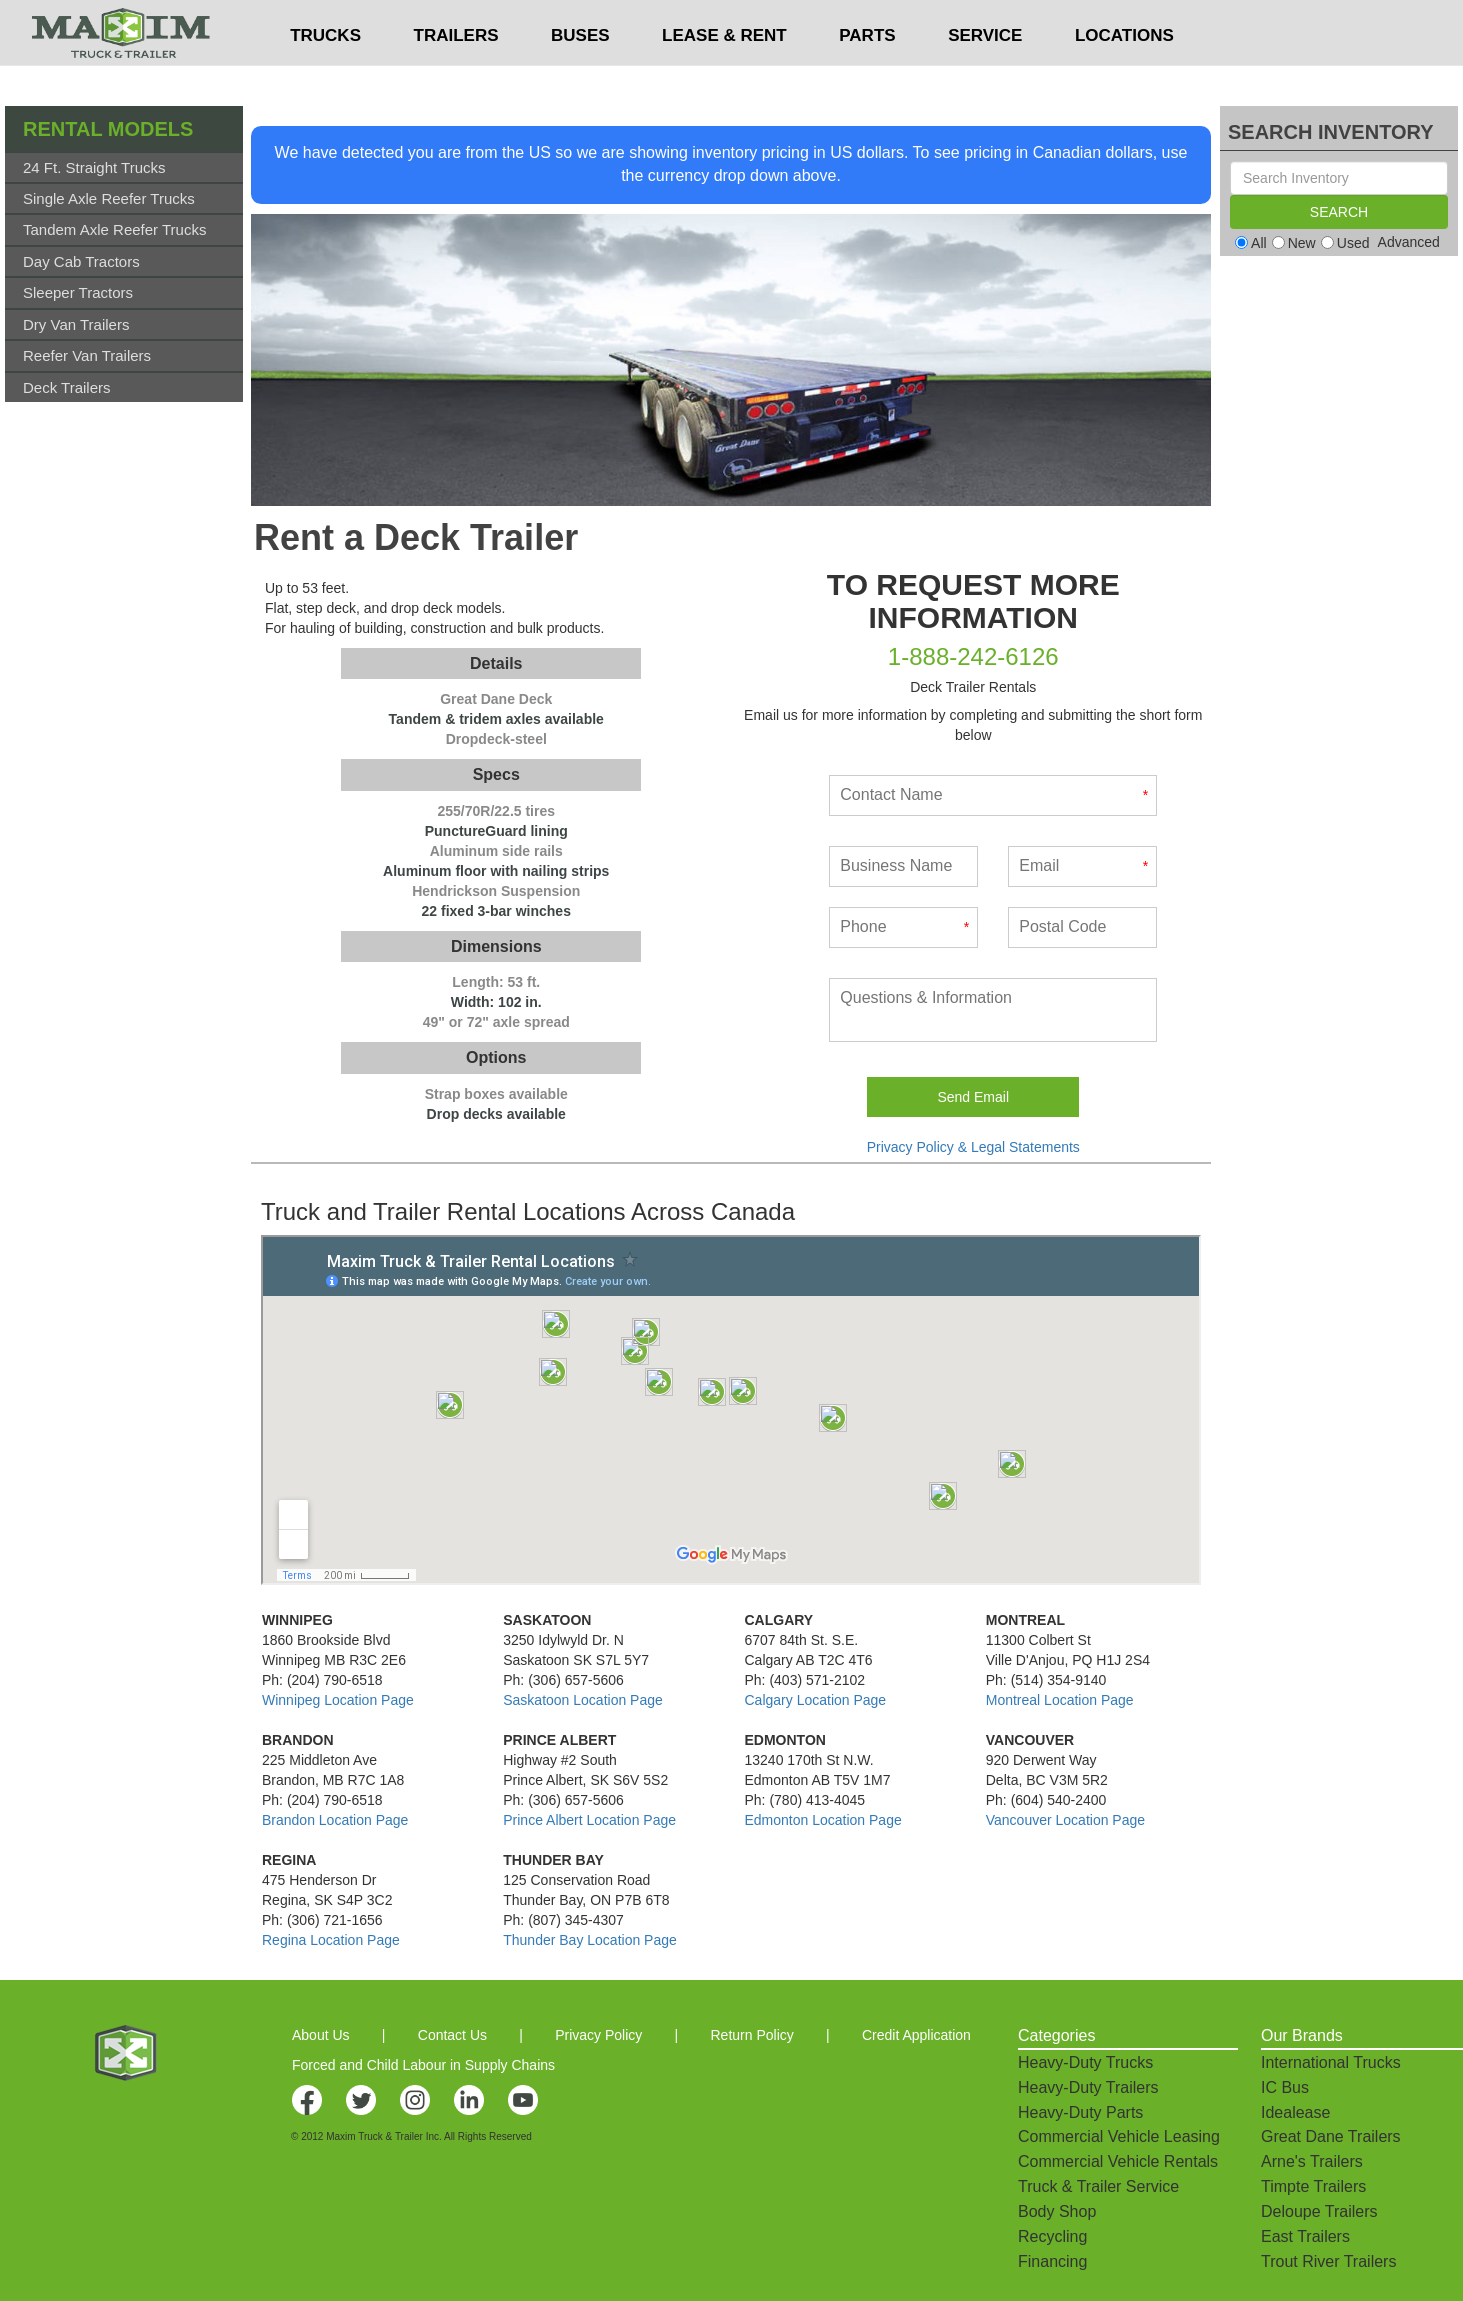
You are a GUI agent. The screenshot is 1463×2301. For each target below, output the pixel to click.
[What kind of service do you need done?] (993, 1010)
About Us (321, 2035)
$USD (962, 21)
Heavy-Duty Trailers (1088, 2087)
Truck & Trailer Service (1098, 2186)
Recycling (1052, 2236)
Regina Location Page (331, 1940)
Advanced (1409, 242)
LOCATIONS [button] (1124, 75)
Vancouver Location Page (1065, 1820)
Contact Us (452, 2035)
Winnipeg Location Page (338, 1700)
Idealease (1295, 2112)
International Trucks (1331, 2062)
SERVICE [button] (985, 75)
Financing (1052, 2261)
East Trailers (1305, 2236)
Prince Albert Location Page (589, 1820)
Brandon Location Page (335, 1820)
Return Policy (752, 2035)
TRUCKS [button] (325, 75)
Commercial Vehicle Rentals (1118, 2161)
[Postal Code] (1082, 927)
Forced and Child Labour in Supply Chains (423, 2065)
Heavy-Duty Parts (1080, 2112)
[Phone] (903, 927)
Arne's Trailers (1312, 2161)
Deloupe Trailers (1319, 2211)
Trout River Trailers (1328, 2261)
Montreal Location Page (1060, 1700)
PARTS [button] (867, 75)
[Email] (1082, 866)
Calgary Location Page (816, 1700)
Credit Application (916, 2035)
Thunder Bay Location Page (590, 1940)
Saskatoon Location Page (583, 1700)
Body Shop (1057, 2211)
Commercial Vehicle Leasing (1119, 2136)
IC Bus (1285, 2087)
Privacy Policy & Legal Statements (973, 1147)
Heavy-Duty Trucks (1085, 2062)
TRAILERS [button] (456, 75)
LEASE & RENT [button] (724, 75)
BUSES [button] (580, 75)
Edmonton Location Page (823, 1820)
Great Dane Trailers (1331, 2136)
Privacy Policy (598, 2035)
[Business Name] (903, 866)
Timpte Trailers (1313, 2186)
